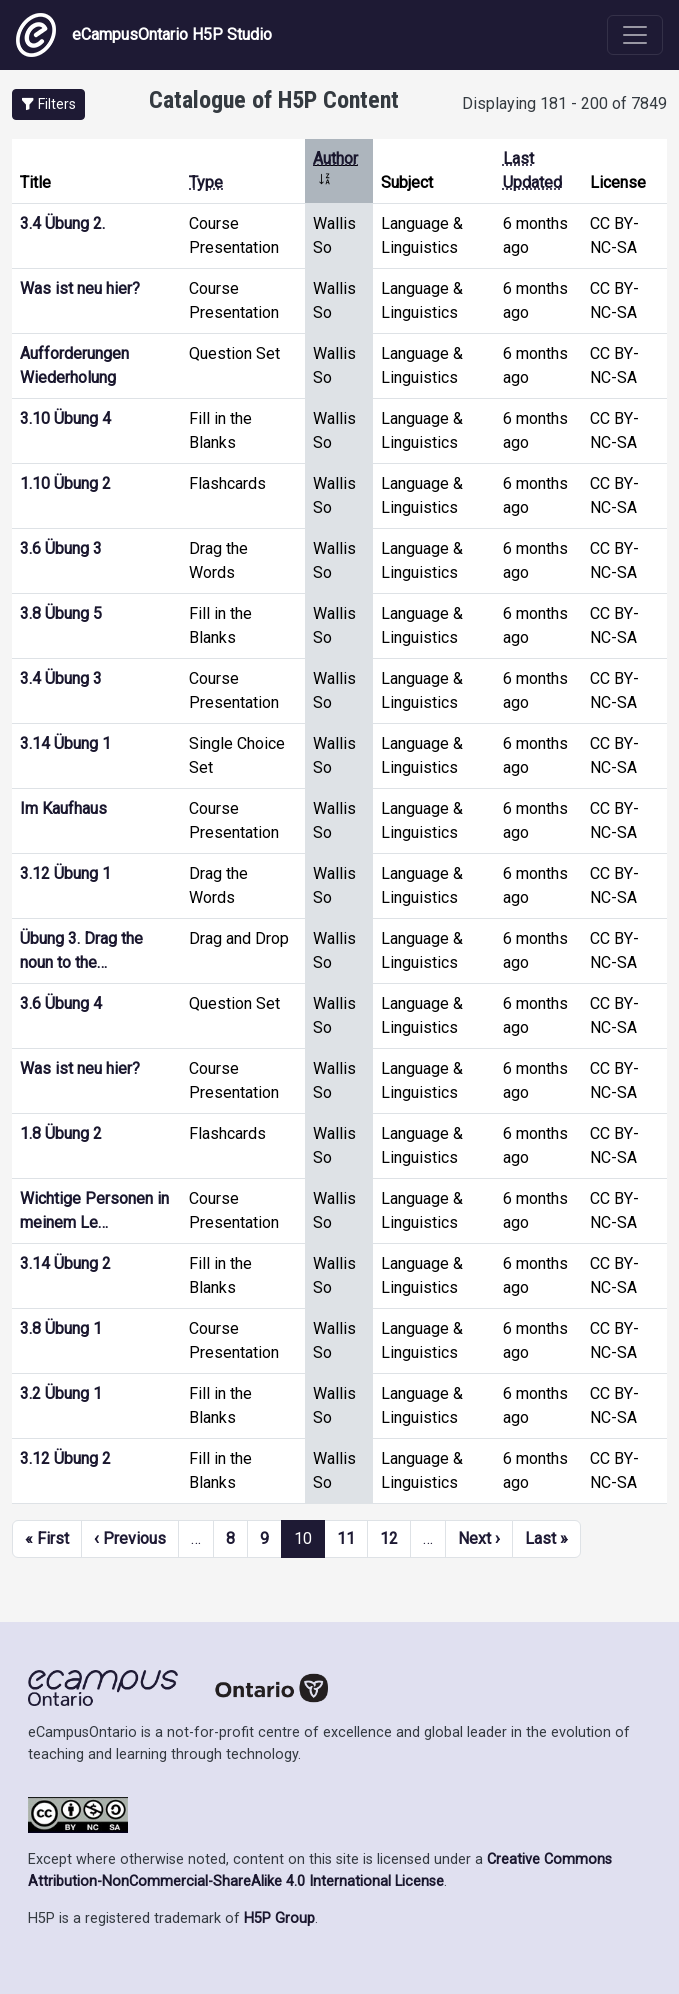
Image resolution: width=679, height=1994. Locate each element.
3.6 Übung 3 (61, 548)
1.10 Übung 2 (65, 483)
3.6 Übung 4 (61, 1003)
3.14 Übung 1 (65, 743)
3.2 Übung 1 (61, 1393)
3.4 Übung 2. (62, 223)
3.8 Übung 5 (61, 613)
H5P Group (279, 1918)
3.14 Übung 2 (65, 1263)
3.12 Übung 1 (65, 873)
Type (206, 182)
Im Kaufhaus (63, 808)
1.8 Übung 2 (61, 1133)
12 (389, 1538)
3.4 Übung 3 (61, 678)
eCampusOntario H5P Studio (144, 35)
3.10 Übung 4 (65, 418)
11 (346, 1538)
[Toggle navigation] (635, 35)
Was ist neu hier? (80, 288)
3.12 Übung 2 (65, 1458)
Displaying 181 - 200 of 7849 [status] (564, 103)
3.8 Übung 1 (61, 1328)
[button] (48, 104)
